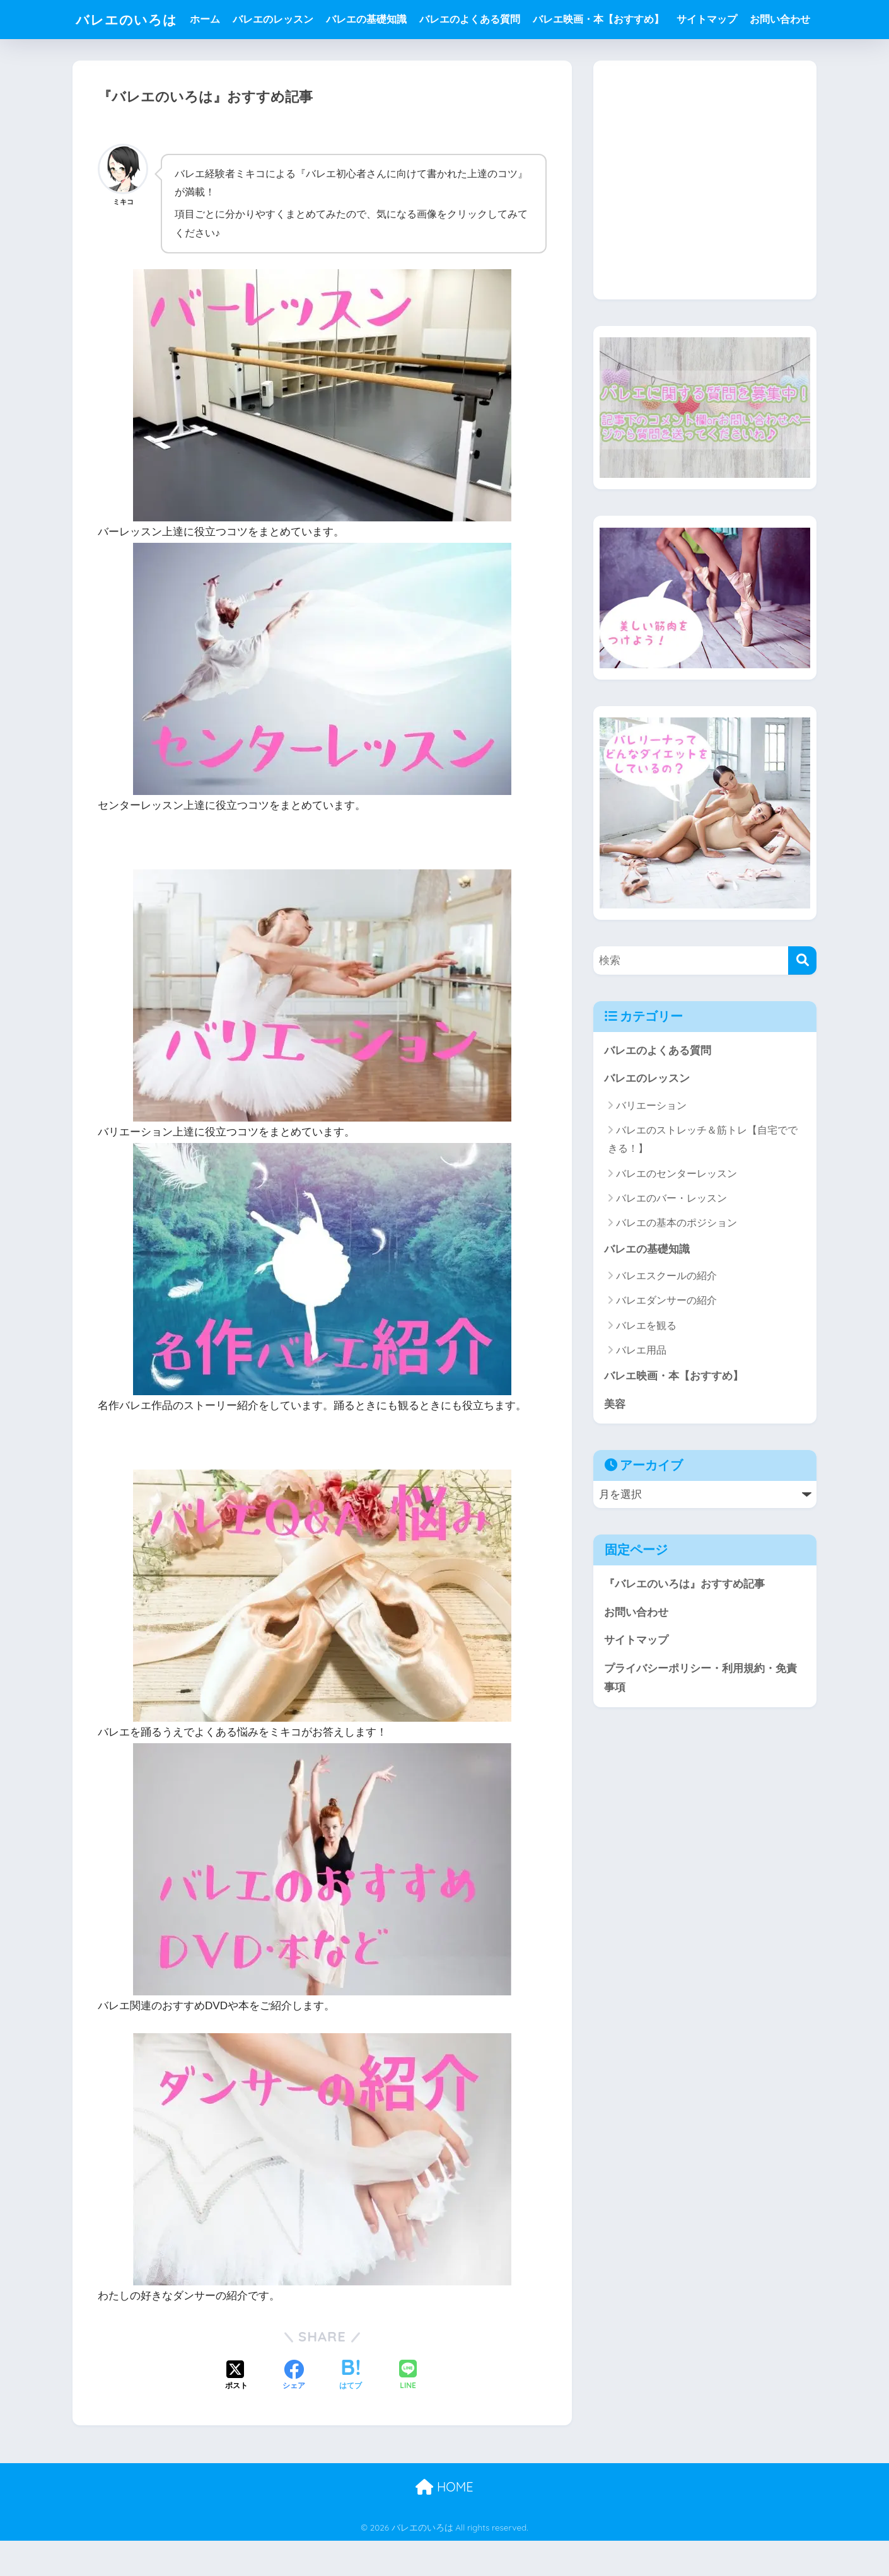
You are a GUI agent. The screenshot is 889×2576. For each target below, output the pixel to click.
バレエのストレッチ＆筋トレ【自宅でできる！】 (703, 1178)
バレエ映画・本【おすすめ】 (603, 19)
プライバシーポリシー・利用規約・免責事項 (700, 1718)
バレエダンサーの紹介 (666, 1340)
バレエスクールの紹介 (666, 1315)
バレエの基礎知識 (371, 19)
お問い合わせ (225, 58)
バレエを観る (646, 1364)
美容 (614, 1443)
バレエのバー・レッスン (671, 1237)
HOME (444, 2523)
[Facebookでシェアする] (293, 2411)
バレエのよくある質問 (474, 19)
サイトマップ (712, 19)
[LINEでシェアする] (408, 2411)
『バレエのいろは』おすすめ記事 (684, 1624)
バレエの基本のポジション (676, 1262)
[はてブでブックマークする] (350, 2411)
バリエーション (651, 1144)
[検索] (802, 999)
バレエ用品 (641, 1389)
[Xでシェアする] (236, 2411)
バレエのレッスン (278, 19)
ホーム (210, 19)
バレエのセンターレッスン (676, 1212)
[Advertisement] (705, 229)
